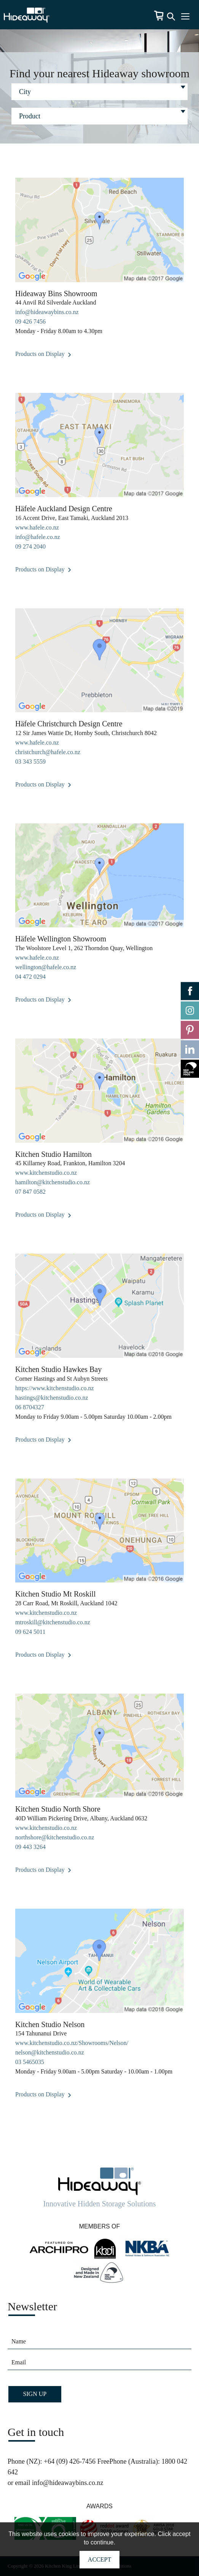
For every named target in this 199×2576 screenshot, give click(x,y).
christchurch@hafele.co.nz (47, 752)
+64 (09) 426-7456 (70, 2461)
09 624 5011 (30, 1632)
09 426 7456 (30, 321)
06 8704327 (29, 1407)
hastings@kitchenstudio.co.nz (51, 1397)
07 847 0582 (30, 1191)
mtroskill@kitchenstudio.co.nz (52, 1622)
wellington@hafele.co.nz (45, 967)
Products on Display (43, 354)
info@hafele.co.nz (37, 537)
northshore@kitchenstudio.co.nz (54, 1837)
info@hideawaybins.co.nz (47, 312)
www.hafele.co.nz (37, 527)
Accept (99, 2559)
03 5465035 (29, 2062)
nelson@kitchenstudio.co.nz (49, 2052)
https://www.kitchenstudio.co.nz (54, 1388)
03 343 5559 (30, 761)
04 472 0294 (30, 976)
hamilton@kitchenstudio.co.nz (52, 1182)
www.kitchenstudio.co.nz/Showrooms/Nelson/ (71, 2043)
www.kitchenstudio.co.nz (46, 1172)
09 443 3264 (30, 1847)
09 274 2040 (30, 546)
